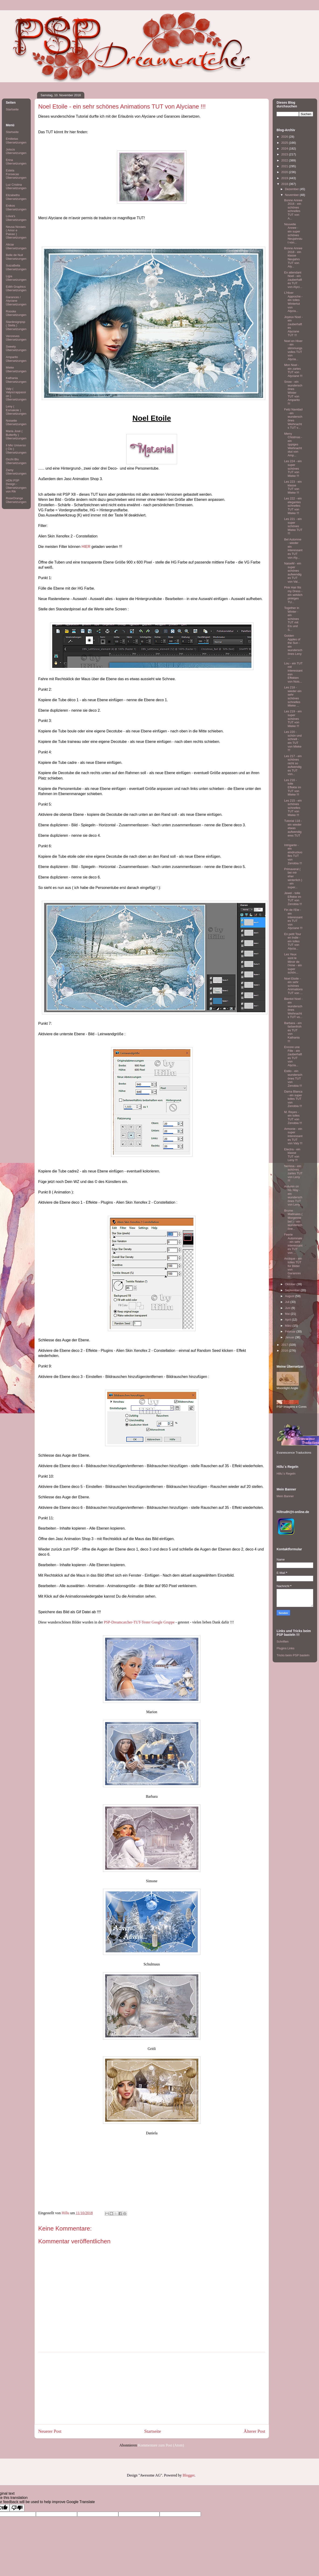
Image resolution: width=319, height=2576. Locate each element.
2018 (285, 184)
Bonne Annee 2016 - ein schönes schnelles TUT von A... (293, 209)
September (293, 1290)
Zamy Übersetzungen (16, 471)
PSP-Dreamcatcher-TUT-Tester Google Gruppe (139, 1622)
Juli (287, 1302)
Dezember (292, 189)
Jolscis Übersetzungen (16, 151)
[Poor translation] (17, 2508)
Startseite (152, 2431)
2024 (285, 148)
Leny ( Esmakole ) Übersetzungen (16, 410)
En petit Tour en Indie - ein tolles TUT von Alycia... (292, 941)
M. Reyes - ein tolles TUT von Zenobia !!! (293, 1117)
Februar (290, 1331)
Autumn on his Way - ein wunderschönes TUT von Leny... (293, 1195)
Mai (288, 1313)
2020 (285, 172)
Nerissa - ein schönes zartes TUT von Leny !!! (293, 1173)
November (292, 195)
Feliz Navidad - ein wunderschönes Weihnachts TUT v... (293, 418)
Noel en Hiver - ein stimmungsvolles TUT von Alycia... (293, 350)
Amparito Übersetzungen (16, 358)
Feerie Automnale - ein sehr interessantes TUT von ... (293, 1243)
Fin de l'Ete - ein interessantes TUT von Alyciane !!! (293, 919)
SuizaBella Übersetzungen (16, 267)
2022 (285, 160)
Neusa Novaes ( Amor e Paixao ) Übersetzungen (16, 232)
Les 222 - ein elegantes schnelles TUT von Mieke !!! (293, 506)
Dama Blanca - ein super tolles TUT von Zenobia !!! (293, 1099)
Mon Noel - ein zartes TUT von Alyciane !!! (293, 370)
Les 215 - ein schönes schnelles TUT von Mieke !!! (293, 808)
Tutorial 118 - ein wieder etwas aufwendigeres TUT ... (293, 830)
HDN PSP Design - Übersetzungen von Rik (16, 486)
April (288, 1319)
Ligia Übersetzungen (16, 278)
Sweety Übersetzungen (16, 348)
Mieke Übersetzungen (16, 369)
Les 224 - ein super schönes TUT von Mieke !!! (293, 468)
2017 (285, 1344)
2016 (285, 1350)
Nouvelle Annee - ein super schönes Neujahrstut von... (293, 233)
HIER (86, 547)
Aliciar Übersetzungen (16, 246)
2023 (285, 154)
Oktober (291, 1284)
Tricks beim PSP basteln (293, 1655)
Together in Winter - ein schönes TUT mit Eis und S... (291, 619)
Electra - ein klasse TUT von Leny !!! (292, 1155)
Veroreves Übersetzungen (16, 338)
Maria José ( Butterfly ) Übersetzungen (16, 434)
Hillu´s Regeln (286, 1473)
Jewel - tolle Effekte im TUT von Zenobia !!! (293, 898)
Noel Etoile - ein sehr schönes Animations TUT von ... (293, 986)
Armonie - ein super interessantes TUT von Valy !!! (293, 1136)
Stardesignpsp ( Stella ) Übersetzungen (16, 325)
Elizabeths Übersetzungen (16, 197)
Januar (290, 1337)
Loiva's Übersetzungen (16, 218)
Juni (288, 1308)
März (289, 1325)
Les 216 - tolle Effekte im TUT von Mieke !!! (292, 787)
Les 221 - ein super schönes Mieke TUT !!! (293, 526)
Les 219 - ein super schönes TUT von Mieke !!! (293, 719)
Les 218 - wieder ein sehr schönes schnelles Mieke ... (292, 696)
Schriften (282, 1641)
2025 (285, 142)
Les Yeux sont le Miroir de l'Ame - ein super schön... (293, 963)
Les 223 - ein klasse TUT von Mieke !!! (293, 487)
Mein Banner (285, 1496)
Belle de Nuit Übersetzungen (16, 256)
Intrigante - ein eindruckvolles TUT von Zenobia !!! (293, 854)
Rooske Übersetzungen (16, 313)
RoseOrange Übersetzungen (16, 500)
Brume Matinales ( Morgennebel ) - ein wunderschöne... (293, 1219)
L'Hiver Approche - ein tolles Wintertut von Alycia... (293, 302)
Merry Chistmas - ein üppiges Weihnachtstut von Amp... (293, 444)
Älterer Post (254, 2431)
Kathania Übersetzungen (16, 379)
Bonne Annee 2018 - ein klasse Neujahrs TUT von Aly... (293, 257)
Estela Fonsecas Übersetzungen (16, 174)
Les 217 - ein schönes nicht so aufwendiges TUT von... (293, 765)
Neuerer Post (50, 2431)
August (290, 1296)
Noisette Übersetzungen (16, 422)
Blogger (189, 2475)
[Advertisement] (151, 2388)
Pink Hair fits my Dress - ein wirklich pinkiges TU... (293, 595)
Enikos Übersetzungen (16, 207)
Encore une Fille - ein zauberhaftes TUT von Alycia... (293, 1056)
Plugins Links (286, 1648)
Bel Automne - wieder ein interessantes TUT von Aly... (293, 548)
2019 (285, 178)
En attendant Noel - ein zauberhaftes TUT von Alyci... (293, 280)
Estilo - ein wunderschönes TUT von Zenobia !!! (293, 1078)
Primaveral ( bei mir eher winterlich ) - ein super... (293, 878)
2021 (285, 166)
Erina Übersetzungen (16, 161)
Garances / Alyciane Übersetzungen (16, 300)
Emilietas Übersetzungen (16, 140)
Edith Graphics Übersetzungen (16, 288)
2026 (285, 136)
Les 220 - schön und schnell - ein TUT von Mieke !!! (293, 741)
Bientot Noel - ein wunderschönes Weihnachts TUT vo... (293, 1008)
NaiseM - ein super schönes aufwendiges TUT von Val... (292, 572)
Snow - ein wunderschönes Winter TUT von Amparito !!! (293, 392)
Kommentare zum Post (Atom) (161, 2445)
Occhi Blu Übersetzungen (16, 461)
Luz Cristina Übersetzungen (16, 186)
